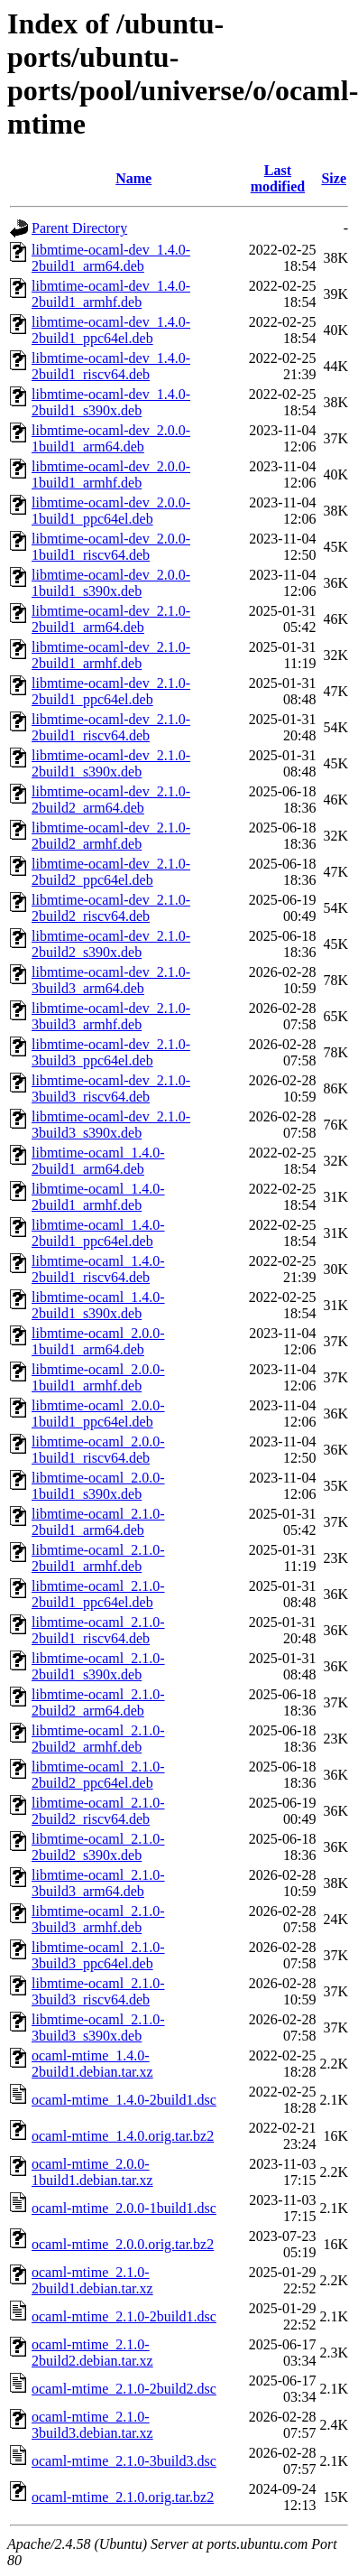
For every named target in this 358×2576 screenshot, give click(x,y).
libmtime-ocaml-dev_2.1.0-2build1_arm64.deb (111, 619)
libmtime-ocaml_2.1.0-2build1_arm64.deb (98, 1522)
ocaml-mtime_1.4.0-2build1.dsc (124, 2099)
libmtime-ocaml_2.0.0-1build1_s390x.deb (98, 1486)
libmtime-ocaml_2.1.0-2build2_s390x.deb (98, 1847)
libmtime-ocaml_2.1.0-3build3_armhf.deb (98, 1919)
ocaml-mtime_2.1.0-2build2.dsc (124, 2388)
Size (333, 178)
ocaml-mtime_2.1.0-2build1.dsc (124, 2316)
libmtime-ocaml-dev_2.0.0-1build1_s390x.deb (111, 583)
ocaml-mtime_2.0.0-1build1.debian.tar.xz (92, 2172)
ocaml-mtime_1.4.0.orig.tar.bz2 (123, 2136)
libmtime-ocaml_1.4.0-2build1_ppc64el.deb (98, 1233)
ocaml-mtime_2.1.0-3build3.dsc (124, 2461)
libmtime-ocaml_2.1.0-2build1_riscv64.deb (98, 1630)
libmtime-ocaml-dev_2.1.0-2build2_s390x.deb (111, 944)
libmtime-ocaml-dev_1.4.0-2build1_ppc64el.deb (111, 330)
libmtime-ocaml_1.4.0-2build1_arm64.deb (98, 1160)
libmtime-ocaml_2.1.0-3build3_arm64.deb (98, 1883)
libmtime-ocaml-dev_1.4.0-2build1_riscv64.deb (111, 366)
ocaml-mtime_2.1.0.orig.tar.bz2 (123, 2497)
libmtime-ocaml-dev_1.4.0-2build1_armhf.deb (111, 294)
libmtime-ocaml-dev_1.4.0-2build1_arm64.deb (111, 258)
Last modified (278, 178)
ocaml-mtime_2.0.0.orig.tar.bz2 (123, 2244)
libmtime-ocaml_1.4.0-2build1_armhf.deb (98, 1197)
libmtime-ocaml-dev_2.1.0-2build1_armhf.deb (111, 655)
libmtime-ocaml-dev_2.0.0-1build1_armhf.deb (111, 474)
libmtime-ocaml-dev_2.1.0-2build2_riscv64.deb (111, 908)
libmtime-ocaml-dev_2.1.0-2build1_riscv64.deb (111, 727)
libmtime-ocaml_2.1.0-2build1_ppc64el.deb (98, 1594)
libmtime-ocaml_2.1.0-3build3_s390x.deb (98, 2027)
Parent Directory (79, 228)
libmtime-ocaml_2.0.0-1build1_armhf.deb (98, 1377)
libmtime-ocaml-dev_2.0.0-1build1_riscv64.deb (111, 547)
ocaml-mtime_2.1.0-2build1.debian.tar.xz (92, 2280)
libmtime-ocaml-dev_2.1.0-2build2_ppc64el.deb (111, 872)
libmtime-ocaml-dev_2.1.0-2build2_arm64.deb (111, 799)
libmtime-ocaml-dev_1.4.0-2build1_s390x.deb (111, 402)
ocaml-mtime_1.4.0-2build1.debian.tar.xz (92, 2063)
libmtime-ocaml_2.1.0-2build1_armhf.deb (98, 1558)
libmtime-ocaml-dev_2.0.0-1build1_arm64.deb (111, 438)
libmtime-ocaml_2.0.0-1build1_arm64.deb (98, 1341)
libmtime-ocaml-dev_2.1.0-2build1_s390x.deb (111, 763)
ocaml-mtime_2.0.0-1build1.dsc (124, 2208)
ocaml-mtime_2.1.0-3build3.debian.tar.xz (92, 2425)
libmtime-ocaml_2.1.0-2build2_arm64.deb (98, 1702)
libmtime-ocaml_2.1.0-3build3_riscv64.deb (98, 1991)
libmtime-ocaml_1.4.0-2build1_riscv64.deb (98, 1269)
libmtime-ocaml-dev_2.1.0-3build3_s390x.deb (111, 1124)
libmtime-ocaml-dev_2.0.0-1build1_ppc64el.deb (111, 510)
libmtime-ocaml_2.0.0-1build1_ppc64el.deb (98, 1413)
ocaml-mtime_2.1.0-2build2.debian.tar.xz (92, 2352)
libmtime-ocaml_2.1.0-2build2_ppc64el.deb (98, 1774)
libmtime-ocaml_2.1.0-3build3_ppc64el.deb (98, 1955)
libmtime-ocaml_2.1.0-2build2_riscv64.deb (98, 1811)
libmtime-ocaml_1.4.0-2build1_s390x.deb (98, 1305)
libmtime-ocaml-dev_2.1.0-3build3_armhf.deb (111, 1016)
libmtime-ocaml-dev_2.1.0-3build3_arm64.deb (111, 980)
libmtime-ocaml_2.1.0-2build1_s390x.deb (98, 1666)
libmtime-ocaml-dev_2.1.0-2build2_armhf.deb (111, 835)
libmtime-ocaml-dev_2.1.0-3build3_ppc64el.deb (111, 1052)
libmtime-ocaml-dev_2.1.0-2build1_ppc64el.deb (111, 691)
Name (133, 178)
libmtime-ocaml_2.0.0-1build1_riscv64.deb (98, 1449)
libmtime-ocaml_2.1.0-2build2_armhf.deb (98, 1738)
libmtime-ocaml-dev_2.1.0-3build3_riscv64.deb (111, 1088)
